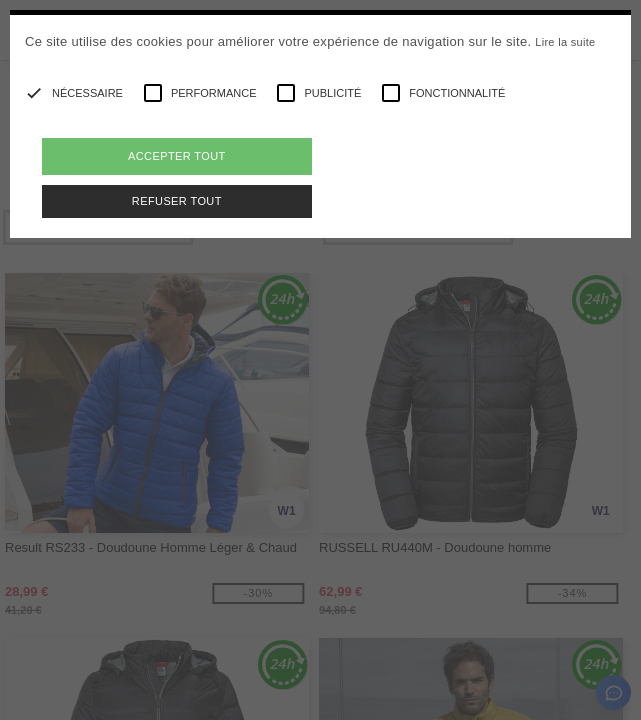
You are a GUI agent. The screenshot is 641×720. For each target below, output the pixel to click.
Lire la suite (565, 42)
